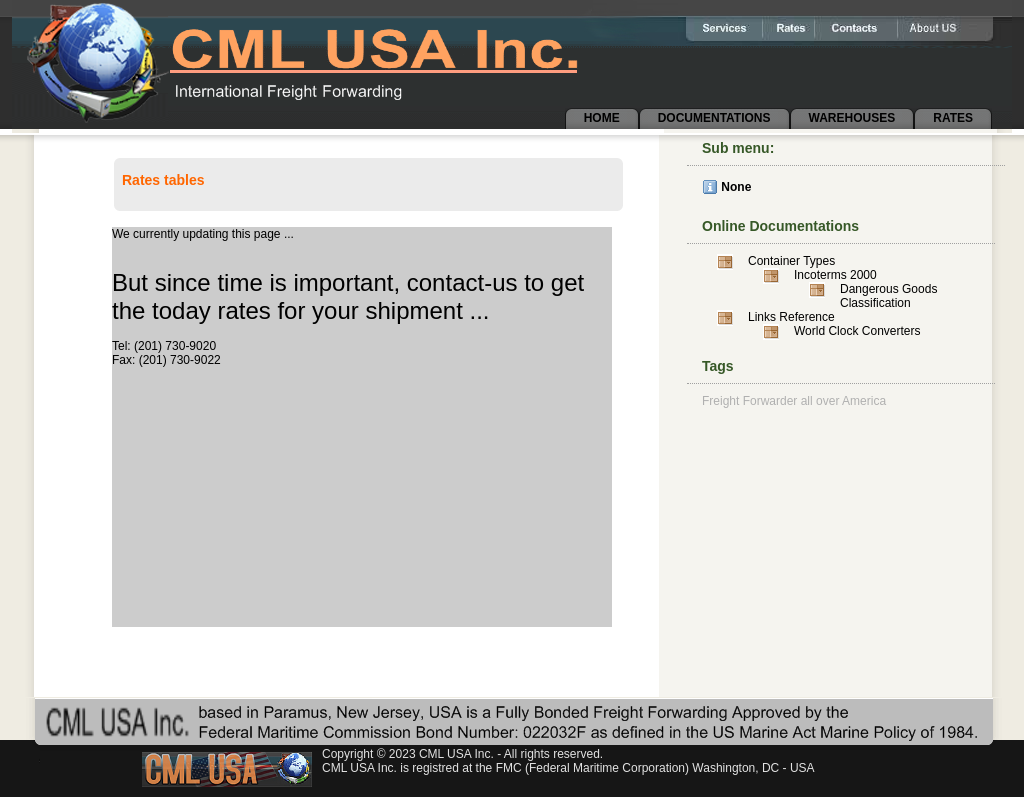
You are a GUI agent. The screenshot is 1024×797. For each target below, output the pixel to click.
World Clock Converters (857, 331)
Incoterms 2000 (835, 275)
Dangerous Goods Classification (888, 296)
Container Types (791, 261)
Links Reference (791, 317)
